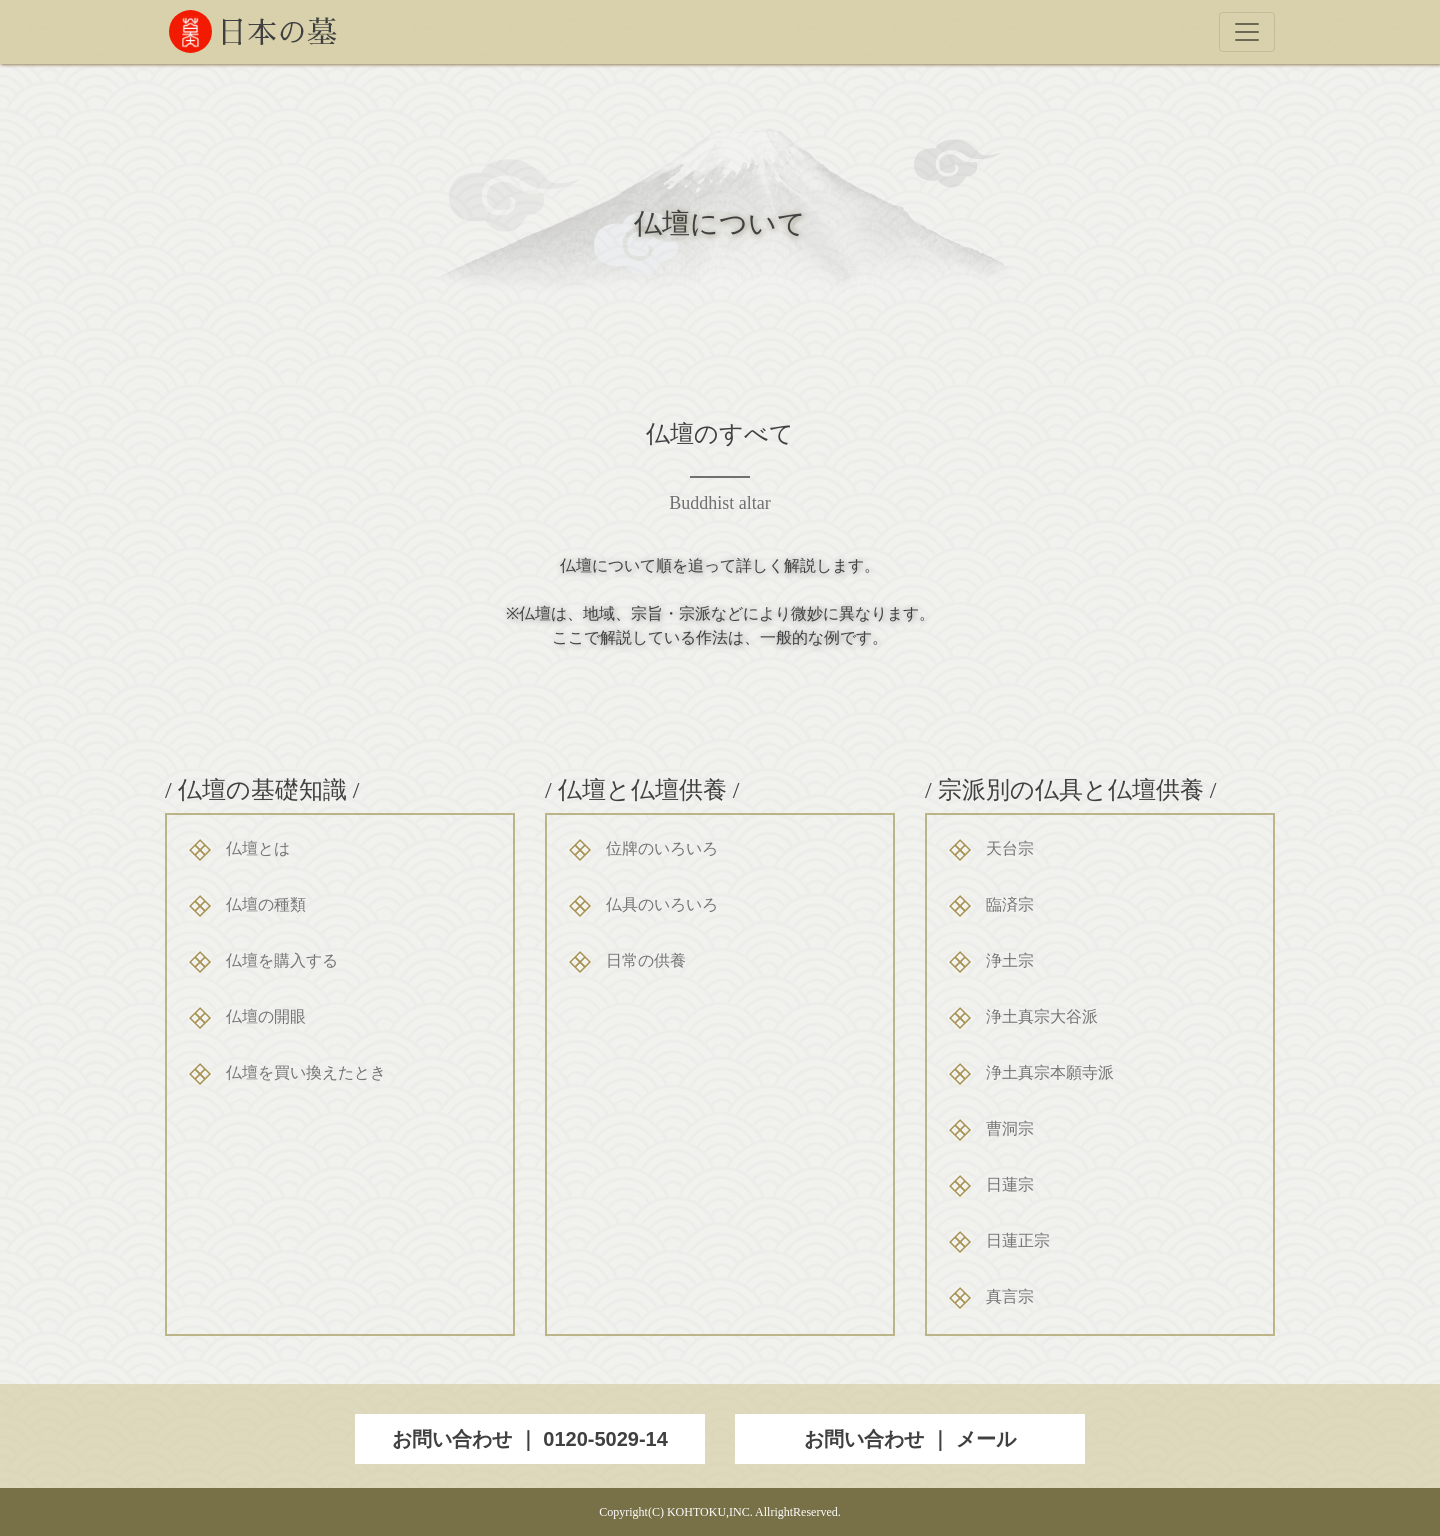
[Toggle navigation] (1247, 32)
